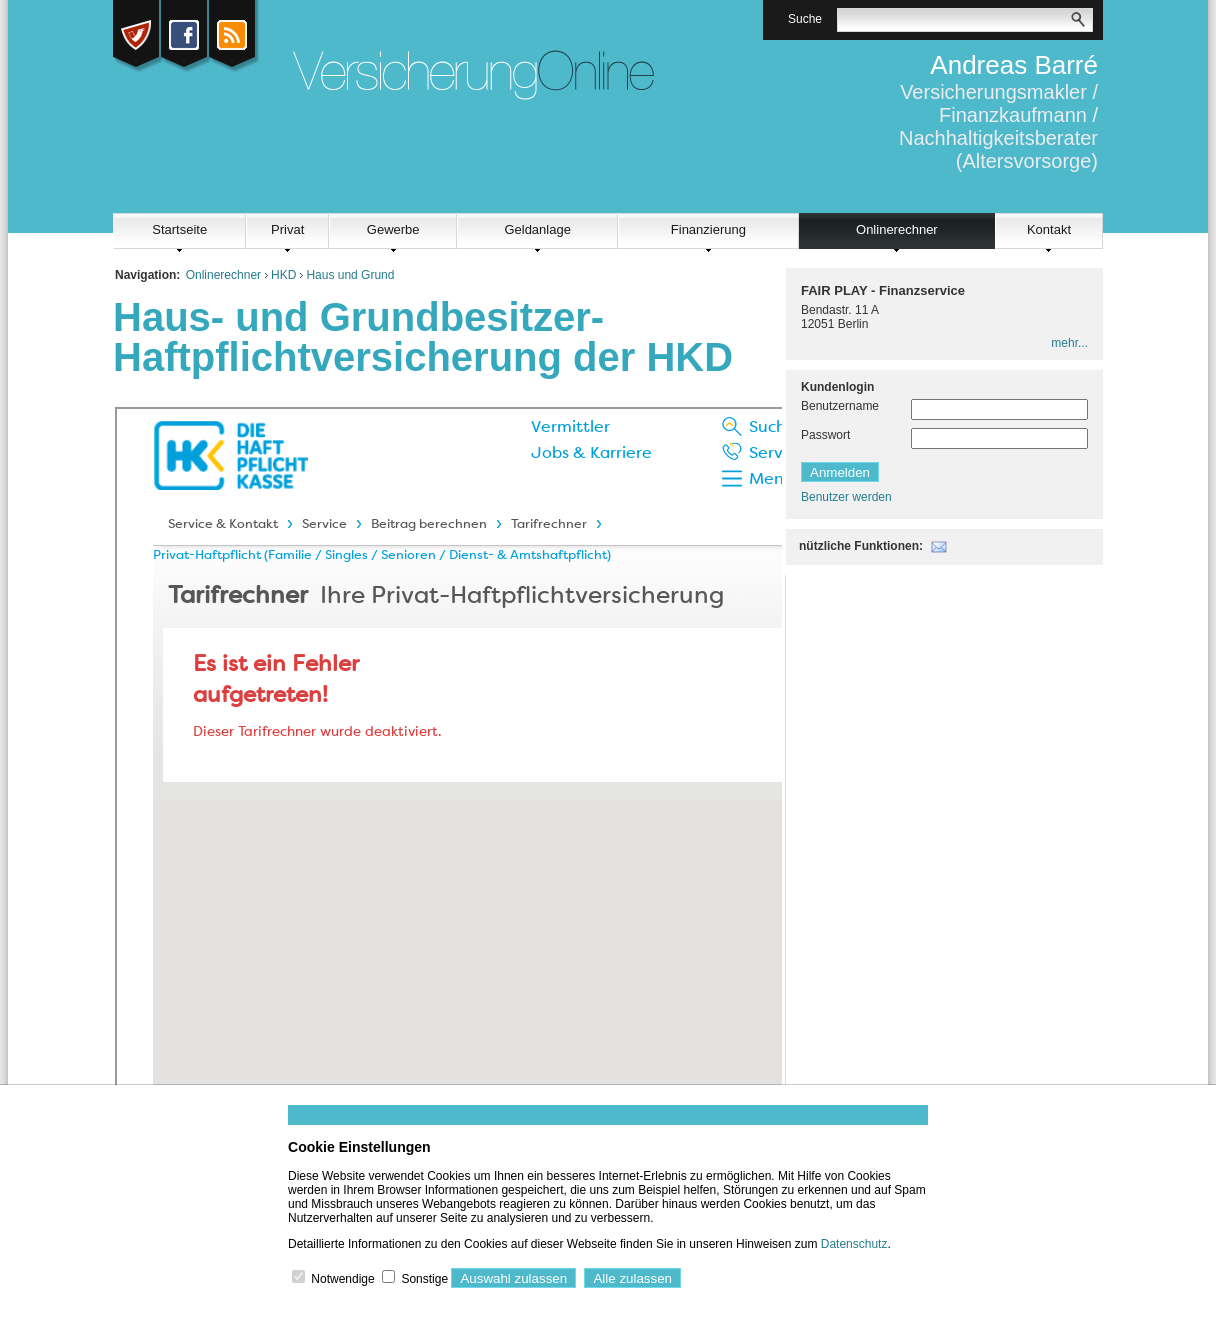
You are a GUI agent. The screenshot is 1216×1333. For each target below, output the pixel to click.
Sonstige (424, 1279)
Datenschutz (854, 1244)
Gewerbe (393, 229)
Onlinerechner (897, 229)
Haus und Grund (350, 275)
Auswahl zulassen (513, 1278)
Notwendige (342, 1279)
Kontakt (1049, 229)
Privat (287, 229)
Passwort (825, 435)
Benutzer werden (846, 497)
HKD (283, 275)
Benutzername (840, 406)
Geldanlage (537, 229)
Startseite (179, 229)
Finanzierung (708, 229)
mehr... (1069, 343)
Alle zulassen (632, 1278)
